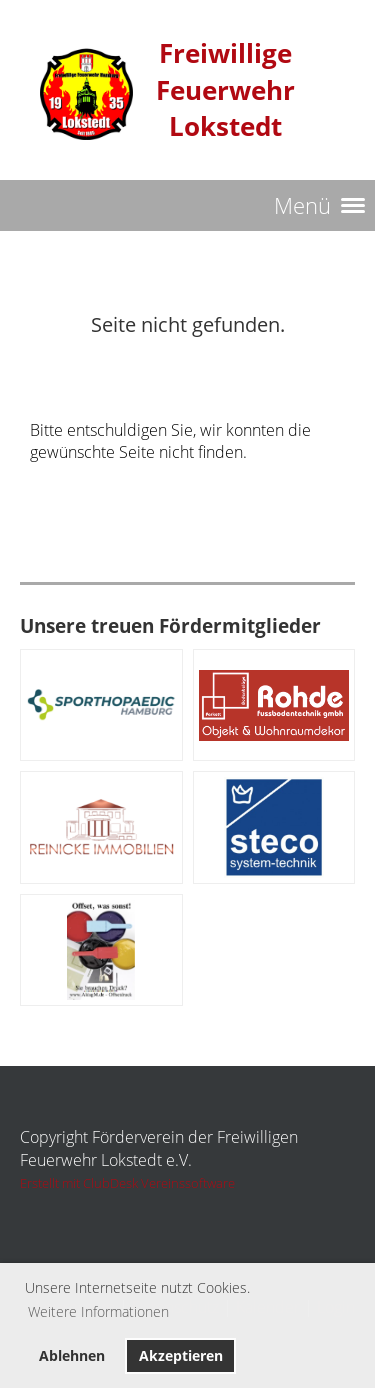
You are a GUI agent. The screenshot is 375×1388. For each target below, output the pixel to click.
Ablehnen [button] (72, 1355)
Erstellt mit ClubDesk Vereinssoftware (127, 1183)
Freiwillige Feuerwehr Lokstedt (225, 90)
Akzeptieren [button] (181, 1355)
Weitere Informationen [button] (98, 1311)
